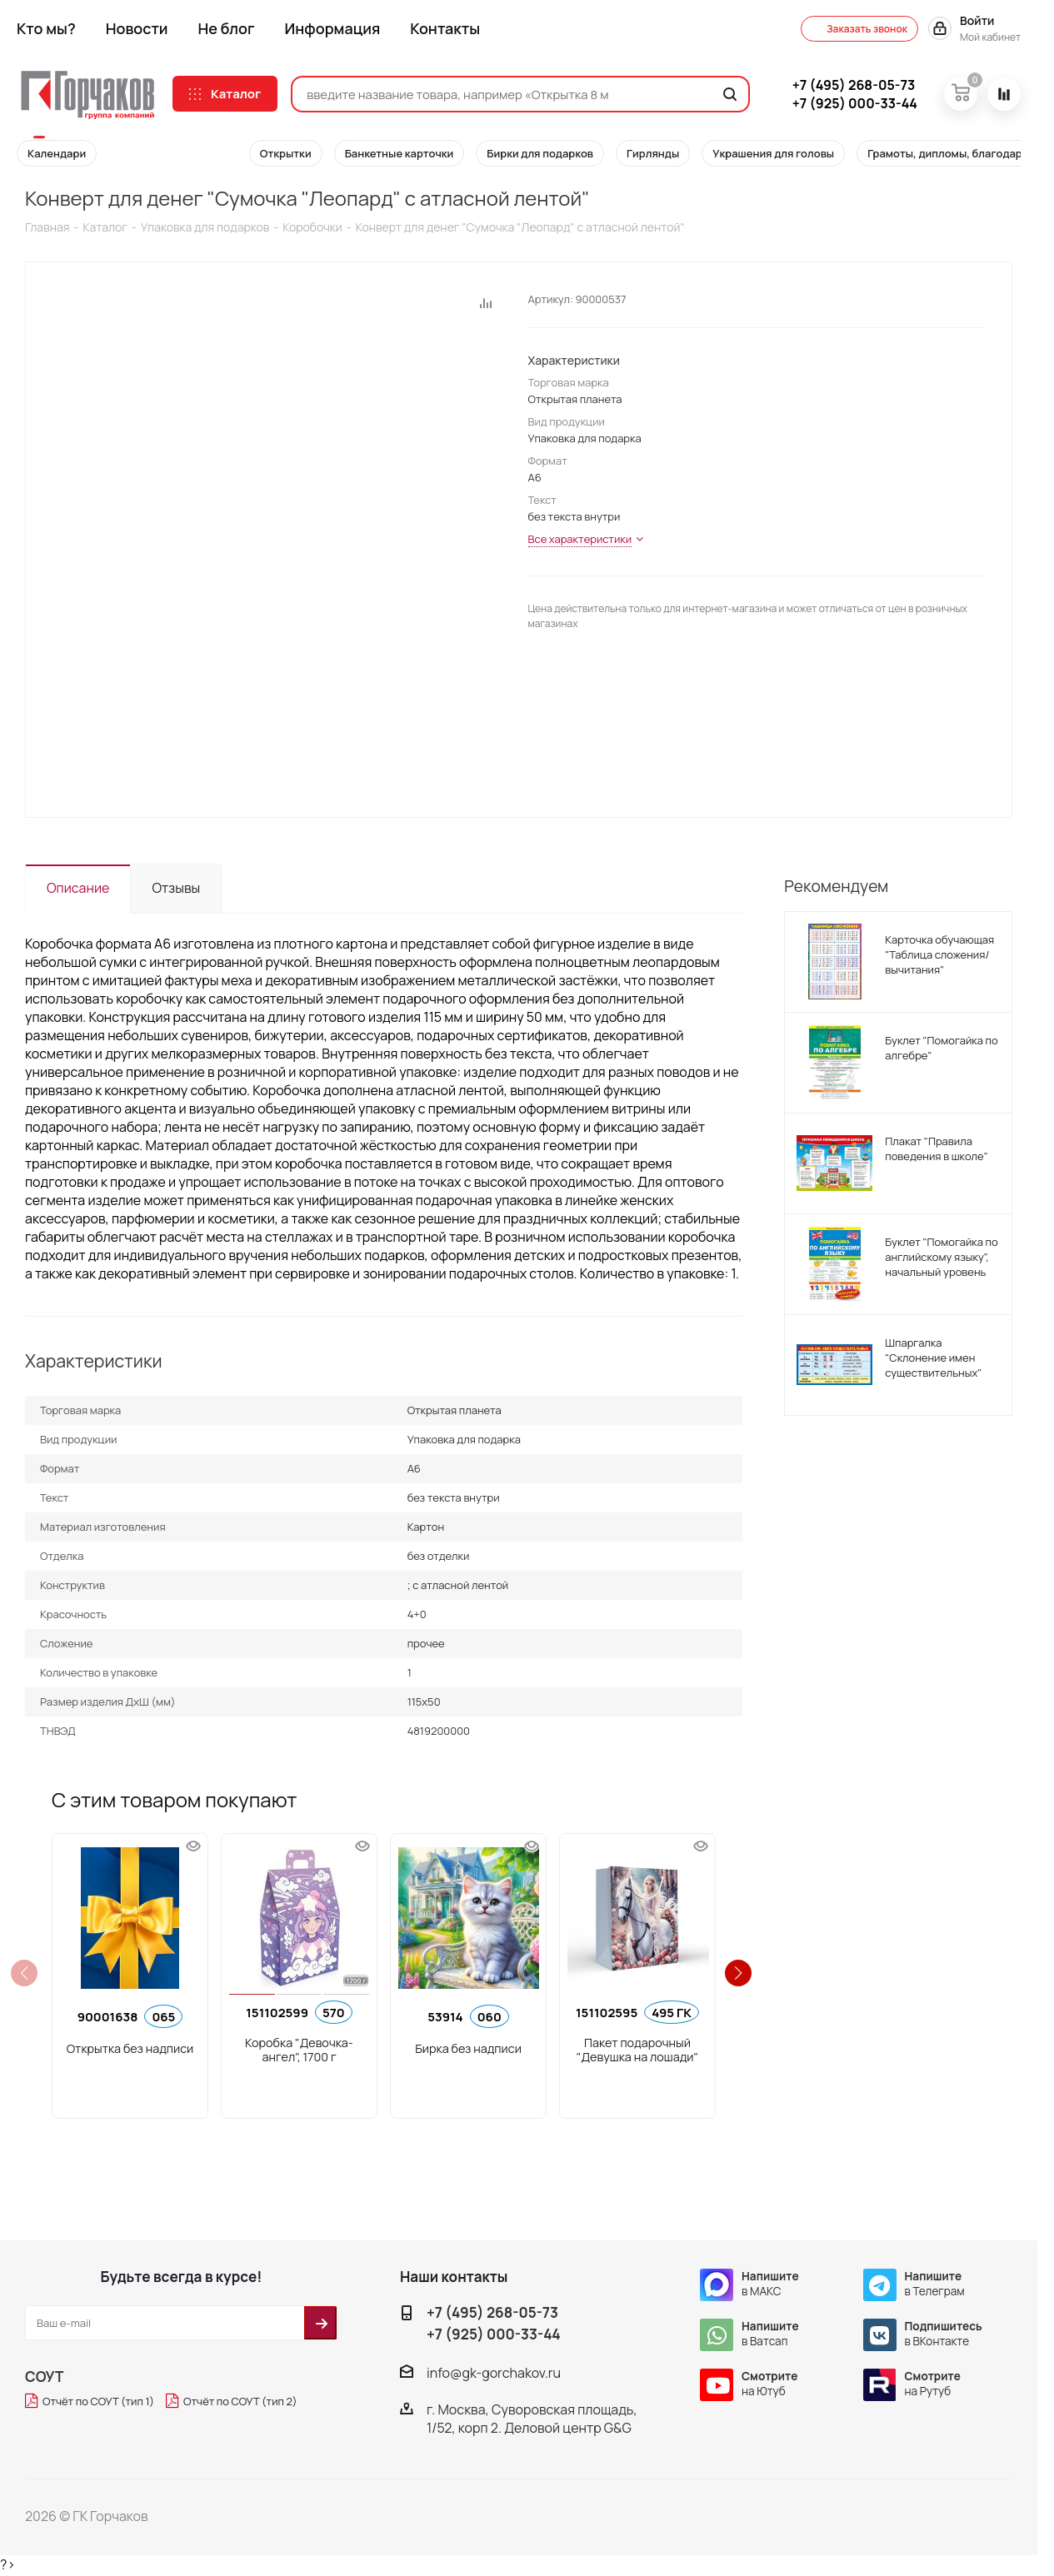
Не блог (226, 28)
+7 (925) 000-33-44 (494, 2334)
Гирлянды (653, 153)
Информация (333, 28)
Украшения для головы (773, 153)
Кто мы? (46, 28)
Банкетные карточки (399, 153)
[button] (738, 1973)
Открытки (286, 153)
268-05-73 (854, 85)
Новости (137, 28)
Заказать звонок (859, 29)
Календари (56, 153)
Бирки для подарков (540, 153)
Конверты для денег (173, 153)
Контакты (445, 28)
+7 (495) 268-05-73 (492, 2312)
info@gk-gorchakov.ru (494, 2373)
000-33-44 (854, 103)
